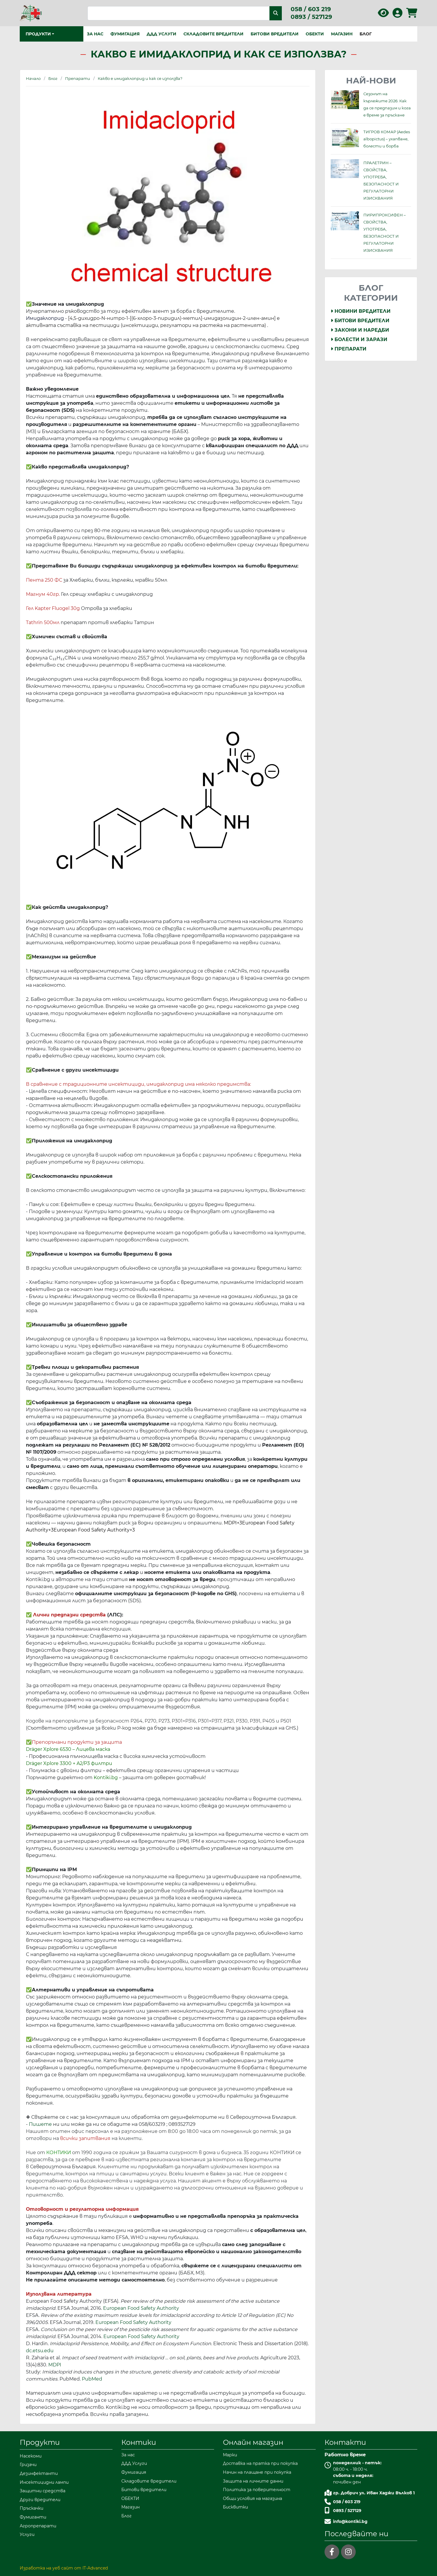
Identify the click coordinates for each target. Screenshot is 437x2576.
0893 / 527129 (311, 16)
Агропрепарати (38, 2526)
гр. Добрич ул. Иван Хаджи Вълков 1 (374, 2493)
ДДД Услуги (161, 34)
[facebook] (332, 2551)
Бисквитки (235, 2507)
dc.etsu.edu (40, 2350)
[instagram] (348, 2551)
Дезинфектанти (39, 2473)
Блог (366, 34)
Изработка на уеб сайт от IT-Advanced (64, 2568)
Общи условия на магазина (252, 2498)
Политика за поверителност (256, 2489)
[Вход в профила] (398, 15)
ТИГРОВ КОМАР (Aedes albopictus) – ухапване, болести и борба (386, 139)
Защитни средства (42, 2490)
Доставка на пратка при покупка (260, 2463)
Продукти (40, 2442)
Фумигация (125, 34)
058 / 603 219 (311, 9)
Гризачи (28, 2464)
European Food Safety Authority (141, 2308)
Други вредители (40, 2499)
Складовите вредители (213, 34)
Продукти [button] (38, 34)
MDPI (54, 2365)
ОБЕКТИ (315, 34)
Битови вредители (275, 34)
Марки (230, 2454)
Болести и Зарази (359, 339)
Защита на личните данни (253, 2481)
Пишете (40, 2124)
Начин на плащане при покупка (257, 2472)
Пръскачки (31, 2508)
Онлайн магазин (253, 2442)
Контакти (345, 2442)
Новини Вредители (360, 311)
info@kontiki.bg (350, 2521)
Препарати (348, 349)
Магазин (341, 34)
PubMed (92, 2379)
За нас (95, 34)
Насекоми (31, 2456)
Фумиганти (33, 2517)
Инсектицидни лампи (44, 2482)
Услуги (27, 2534)
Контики (138, 2442)
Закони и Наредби (360, 330)
